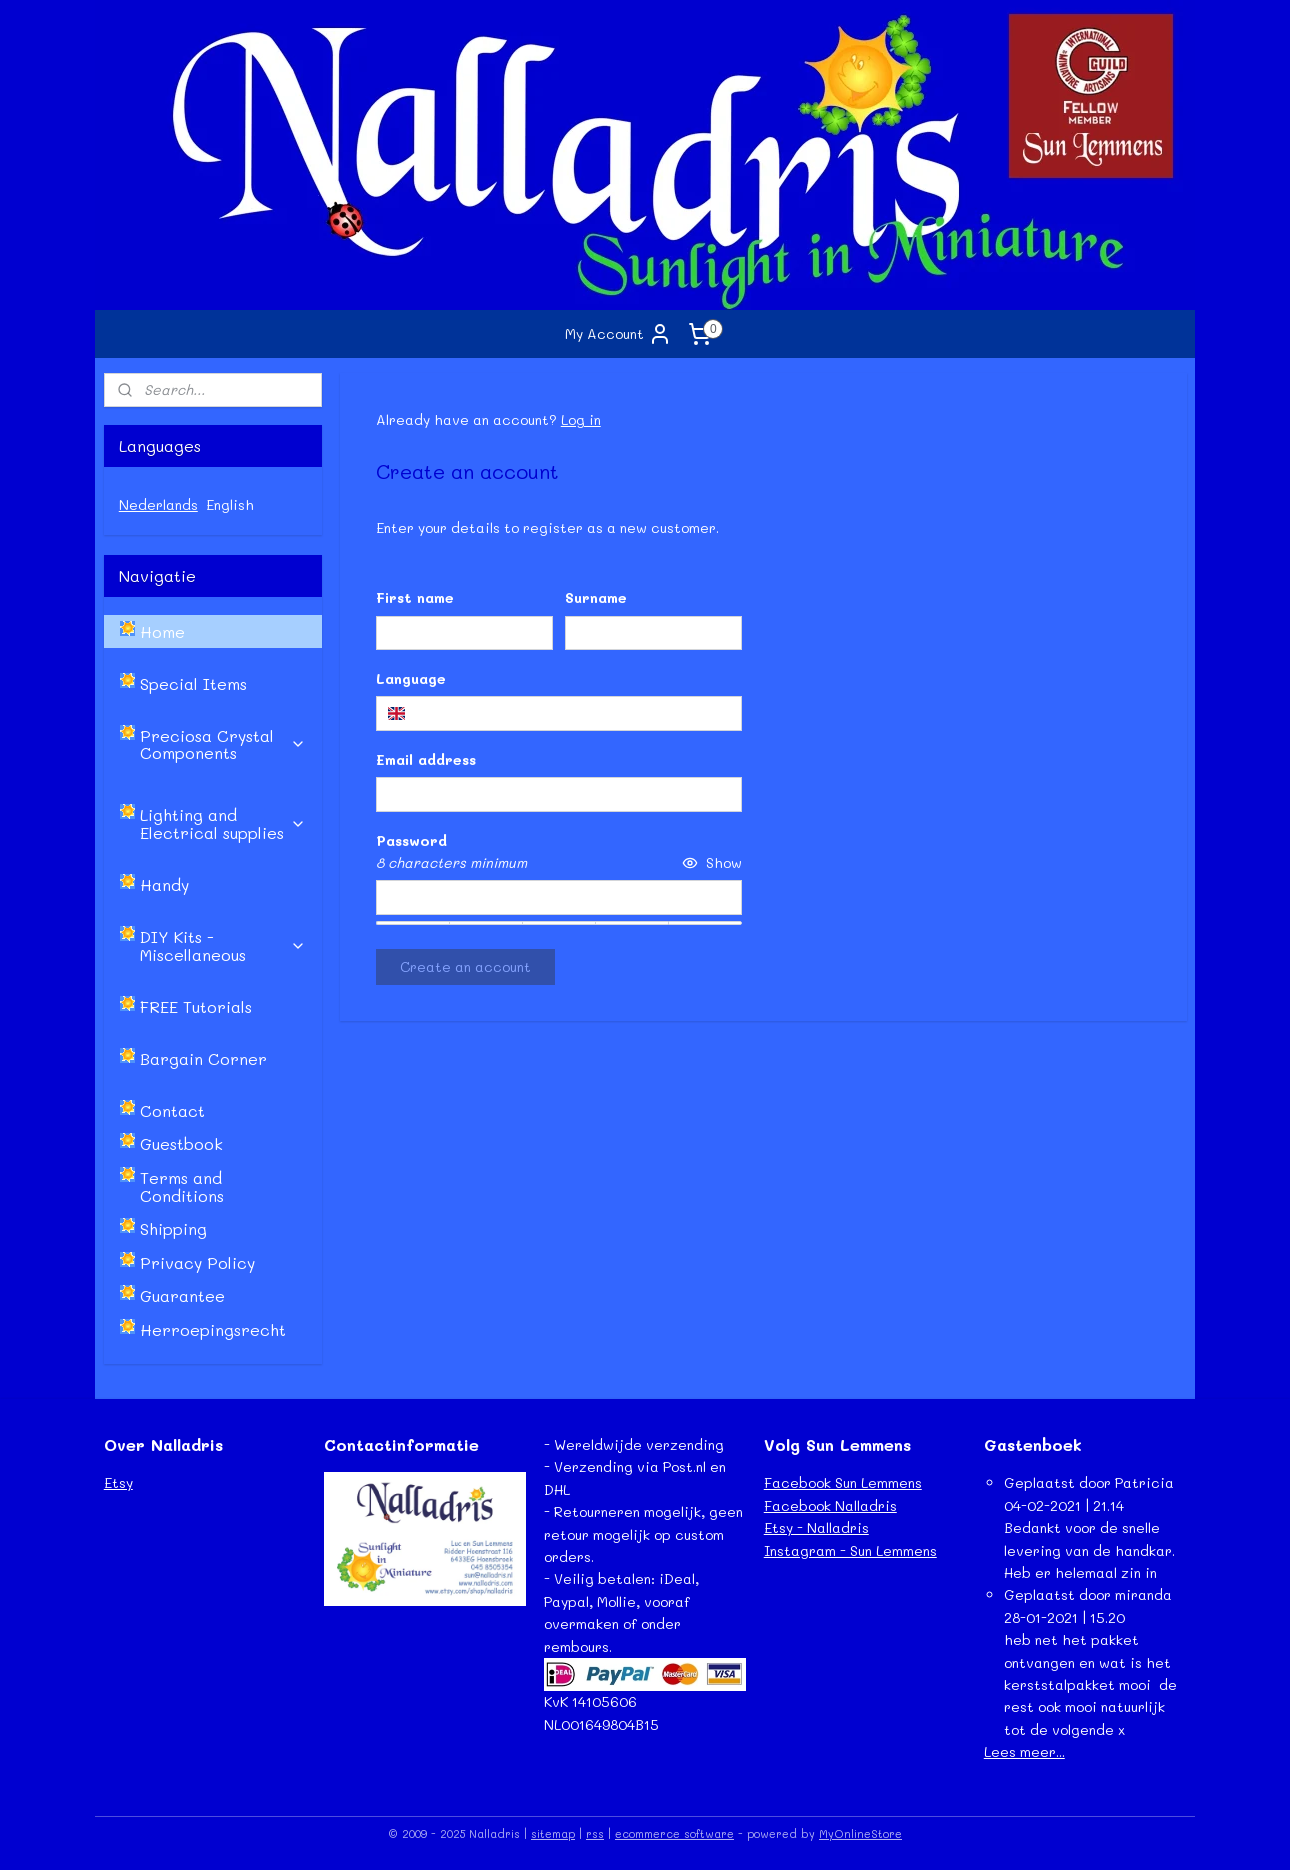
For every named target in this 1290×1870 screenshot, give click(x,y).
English (230, 504)
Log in (580, 419)
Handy (164, 884)
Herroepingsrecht (213, 1329)
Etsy (118, 1482)
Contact (172, 1110)
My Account (618, 334)
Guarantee (182, 1295)
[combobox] (558, 713)
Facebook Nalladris (830, 1505)
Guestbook (181, 1143)
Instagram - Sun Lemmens (850, 1550)
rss (595, 1833)
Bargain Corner (203, 1058)
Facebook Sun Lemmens (843, 1482)
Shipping (173, 1228)
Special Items (193, 683)
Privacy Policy (197, 1262)
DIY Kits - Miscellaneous (223, 945)
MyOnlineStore (860, 1833)
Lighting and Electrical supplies (223, 823)
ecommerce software (674, 1833)
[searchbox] (558, 713)
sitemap (553, 1833)
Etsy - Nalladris (816, 1527)
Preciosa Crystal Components (223, 744)
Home (162, 631)
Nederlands (158, 504)
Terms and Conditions (182, 1186)
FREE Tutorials (196, 1006)
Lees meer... (1024, 1751)
